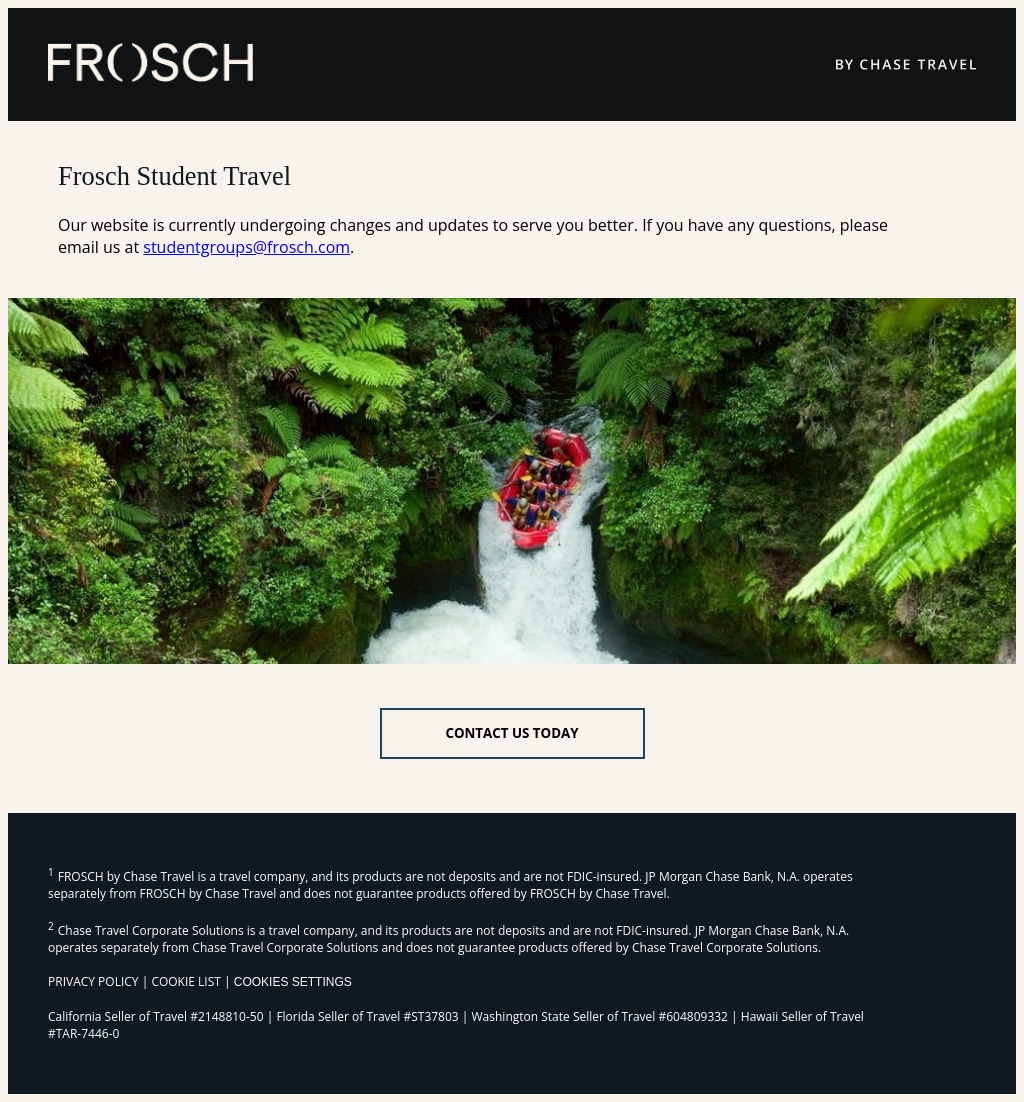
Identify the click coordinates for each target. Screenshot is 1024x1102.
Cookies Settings (293, 982)
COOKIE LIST (186, 981)
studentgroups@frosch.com (246, 247)
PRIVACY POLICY (93, 981)
